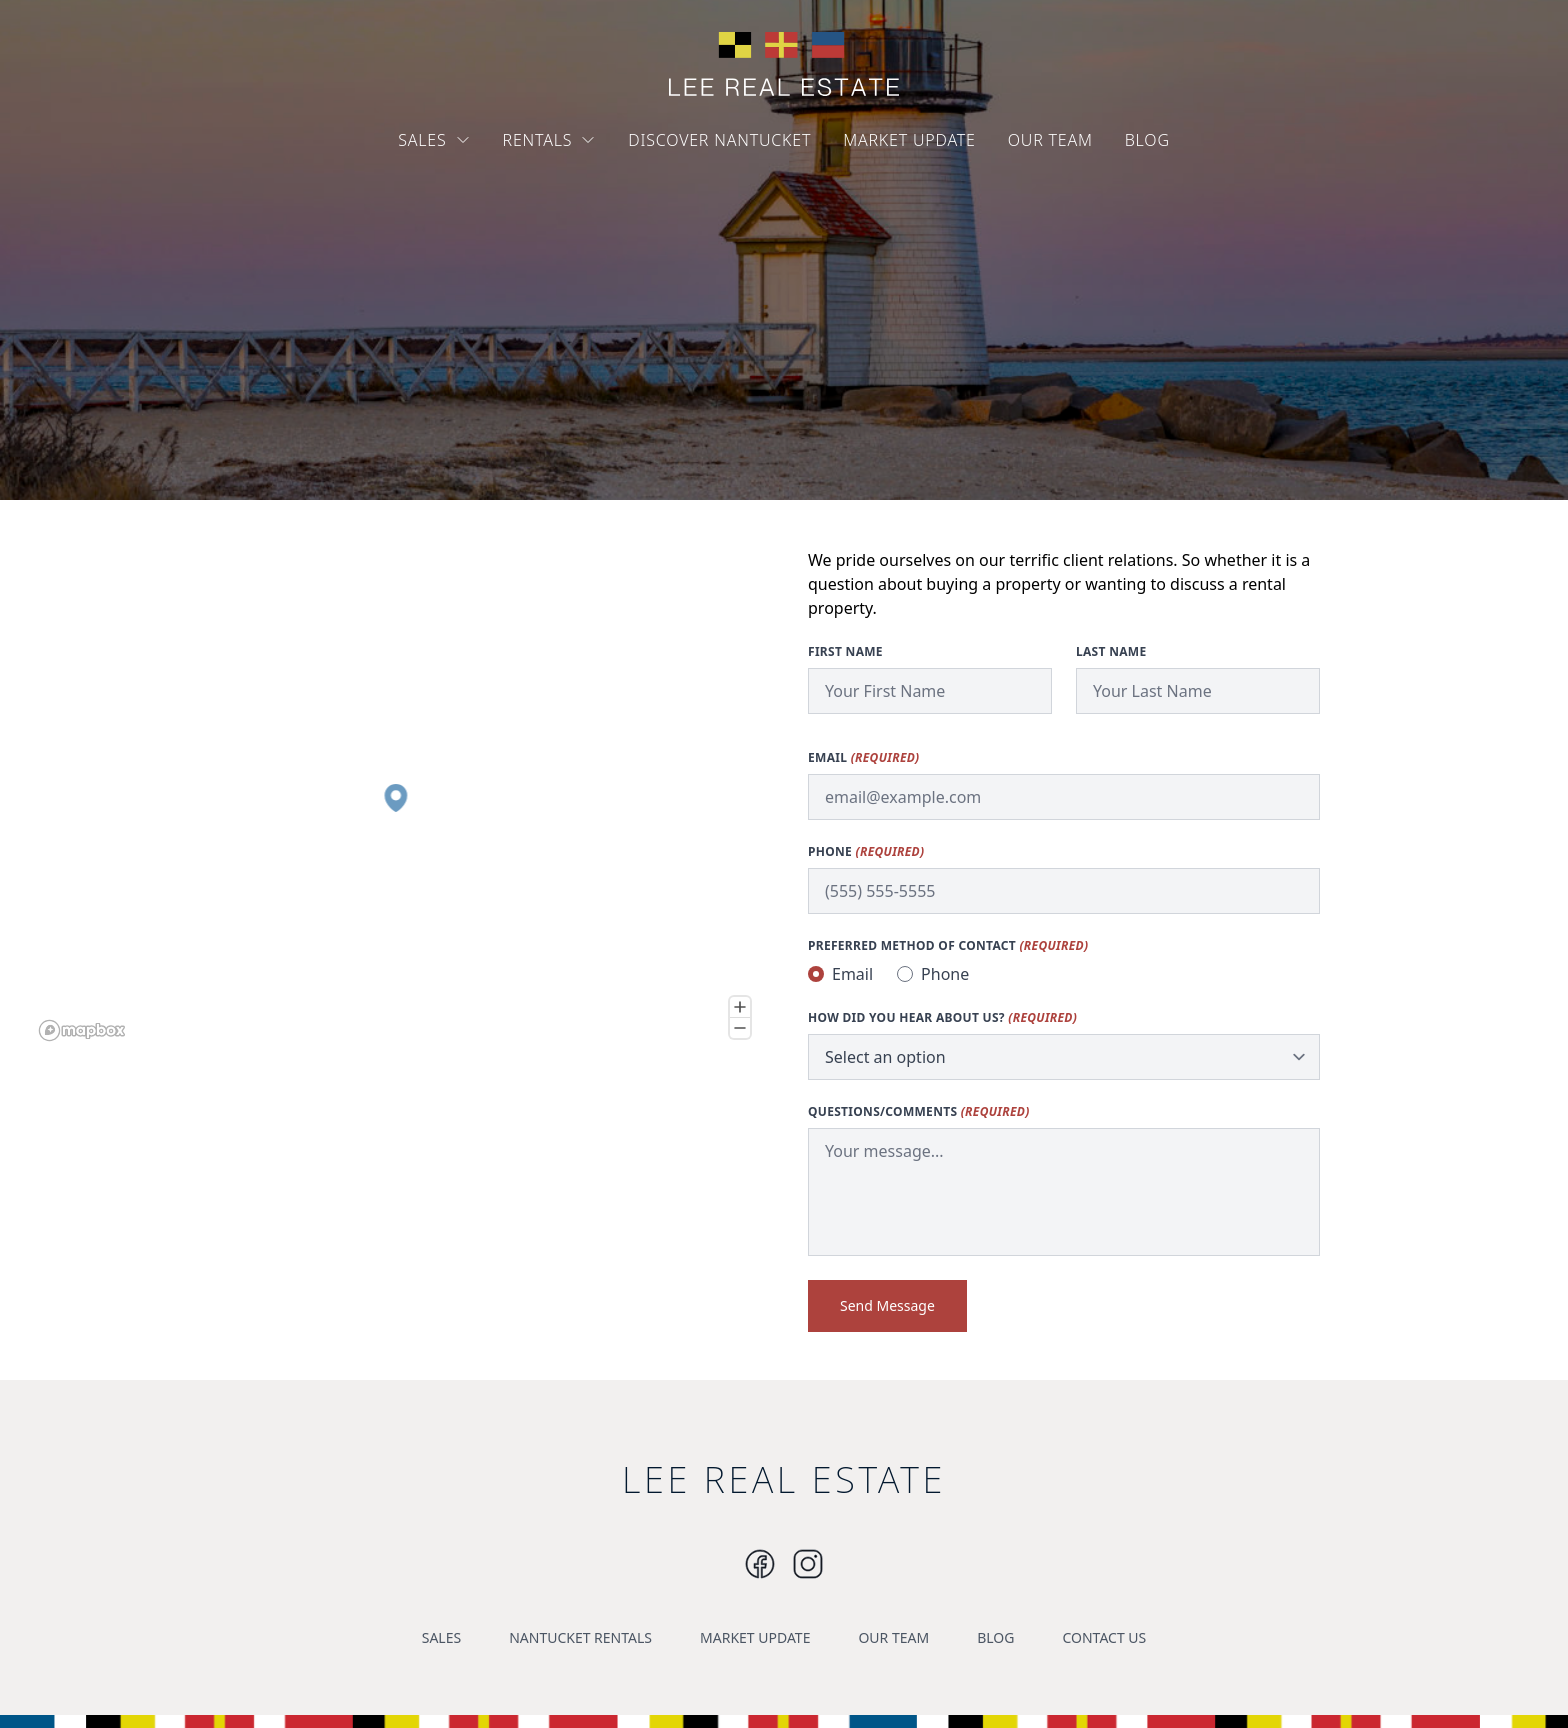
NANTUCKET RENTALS (580, 1637)
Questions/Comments (919, 1112)
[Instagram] (760, 1564)
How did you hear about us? (942, 1018)
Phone (866, 852)
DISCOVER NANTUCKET (719, 140)
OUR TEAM (1050, 140)
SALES (434, 140)
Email (864, 758)
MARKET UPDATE (909, 140)
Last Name (1111, 652)
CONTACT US (1104, 1637)
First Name (845, 652)
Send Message (887, 1305)
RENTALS (550, 140)
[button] (395, 798)
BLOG (1147, 140)
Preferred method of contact (948, 946)
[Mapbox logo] (82, 1030)
